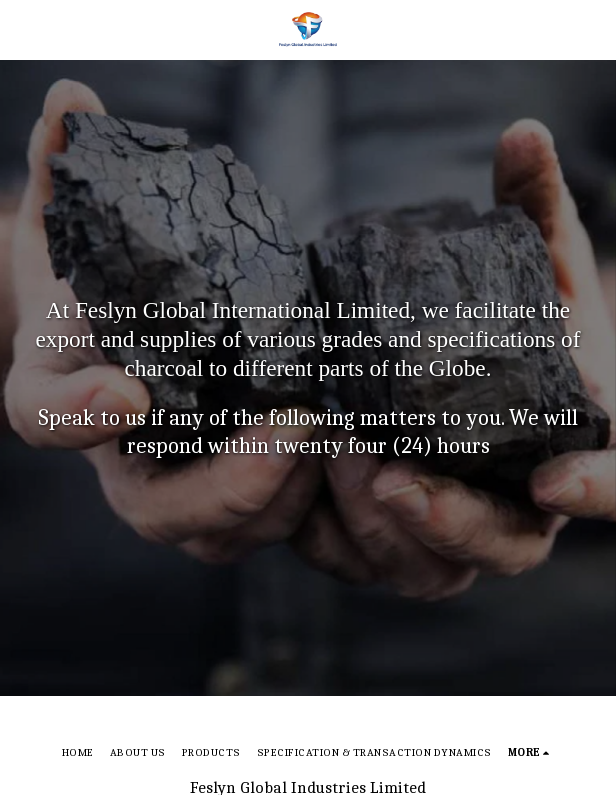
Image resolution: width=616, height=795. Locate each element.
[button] (22, 28)
